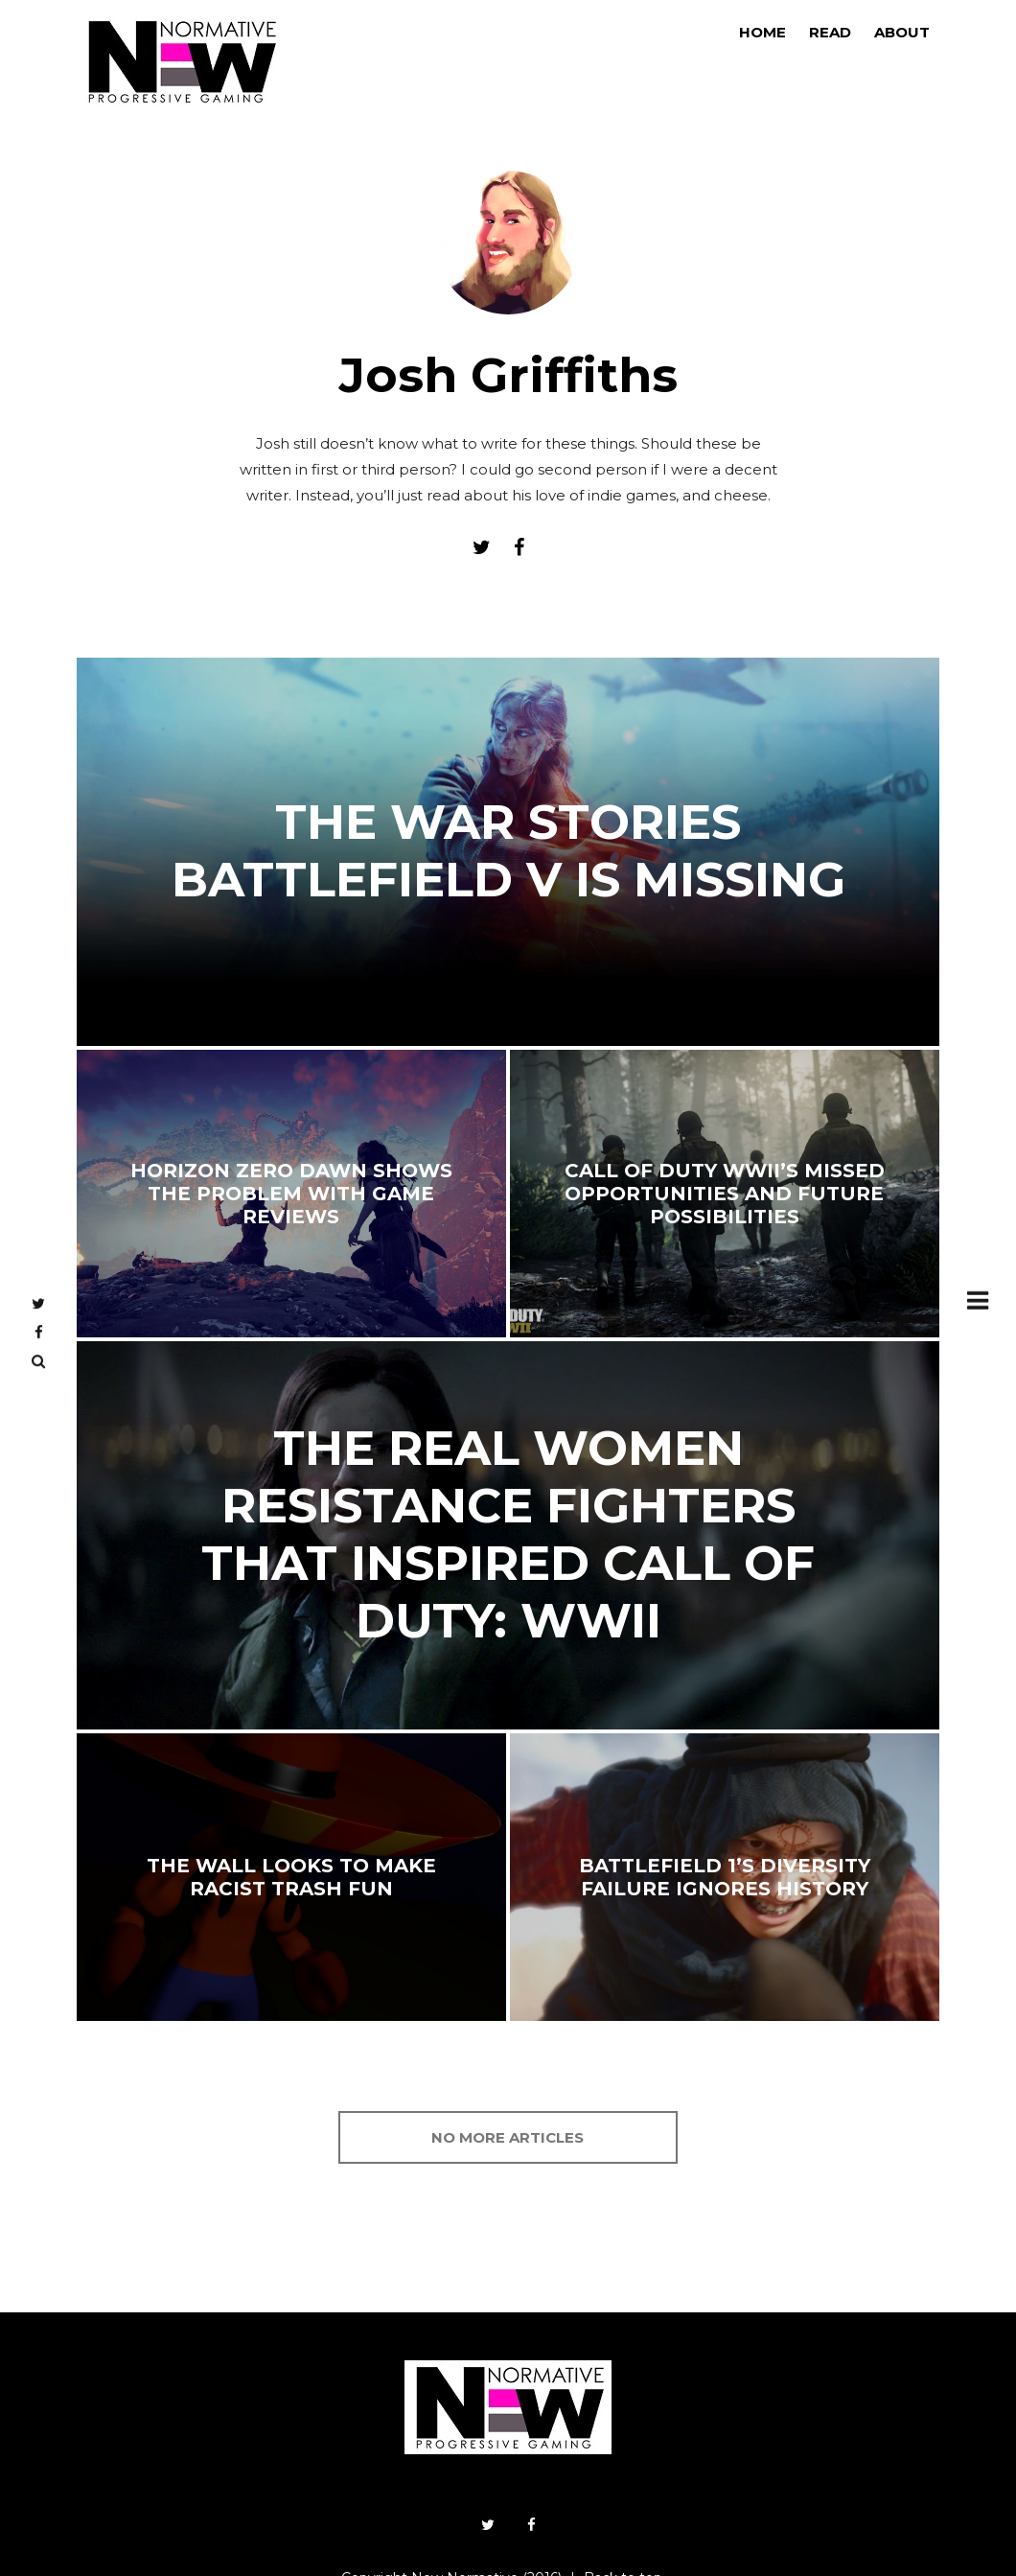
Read (830, 32)
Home (762, 32)
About (902, 32)
